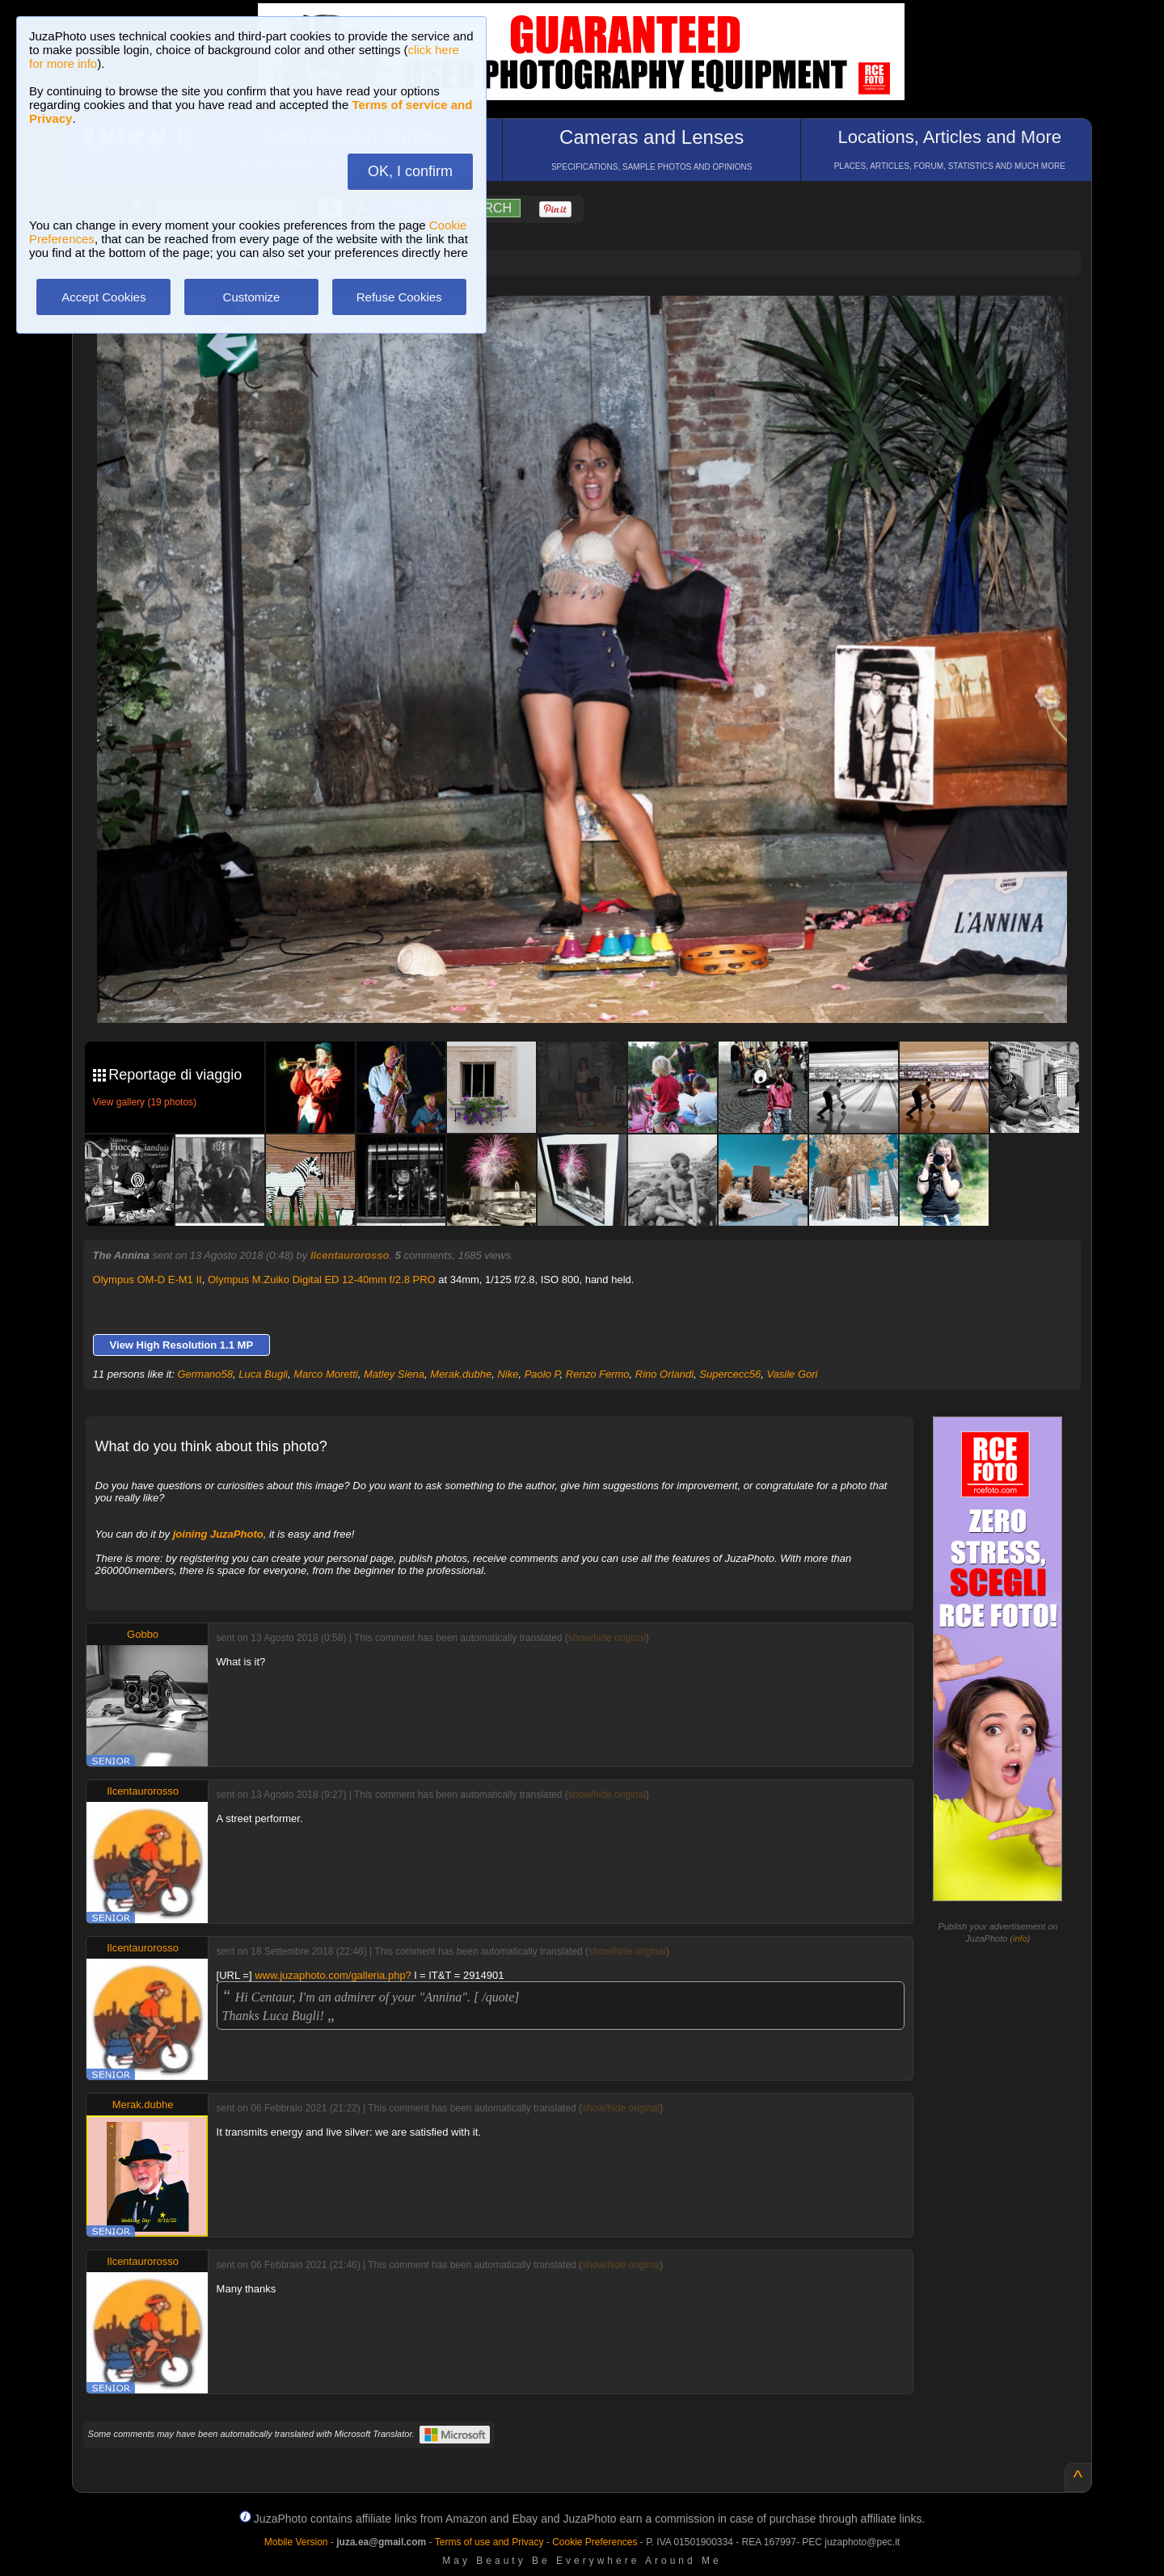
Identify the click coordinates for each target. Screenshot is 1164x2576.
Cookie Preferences (594, 2542)
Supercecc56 (730, 1374)
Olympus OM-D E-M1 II (147, 1279)
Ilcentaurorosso (350, 1255)
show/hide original (607, 1638)
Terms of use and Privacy (489, 2542)
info (1020, 1938)
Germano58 (205, 1374)
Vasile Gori (791, 1374)
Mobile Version (296, 2542)
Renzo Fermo (598, 1374)
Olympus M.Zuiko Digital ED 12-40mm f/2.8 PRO (322, 1279)
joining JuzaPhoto (218, 1534)
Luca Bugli (263, 1374)
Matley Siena (394, 1374)
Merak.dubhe (460, 1374)
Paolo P (542, 1374)
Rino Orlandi (664, 1374)
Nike (507, 1374)
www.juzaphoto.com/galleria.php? (333, 1975)
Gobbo (142, 1634)
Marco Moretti (325, 1374)
